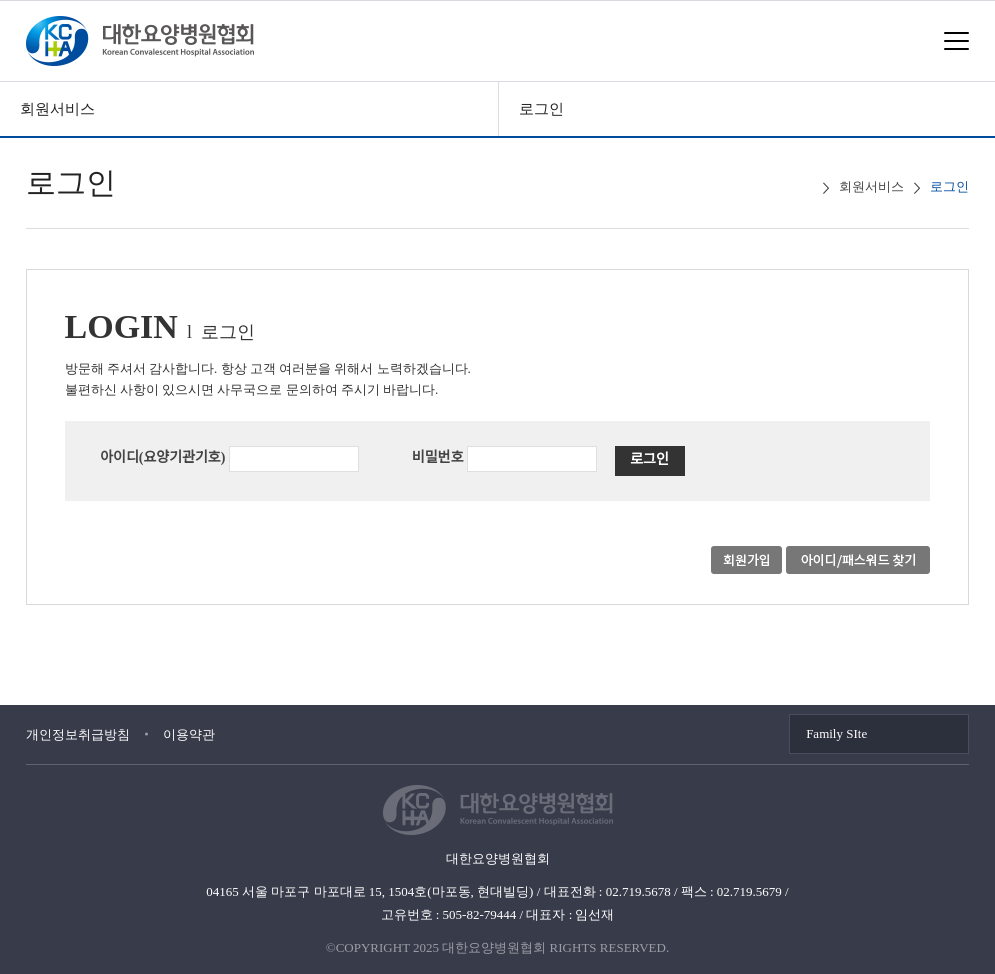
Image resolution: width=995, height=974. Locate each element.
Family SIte (836, 733)
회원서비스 (57, 109)
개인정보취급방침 (78, 734)
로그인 (541, 109)
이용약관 (189, 734)
